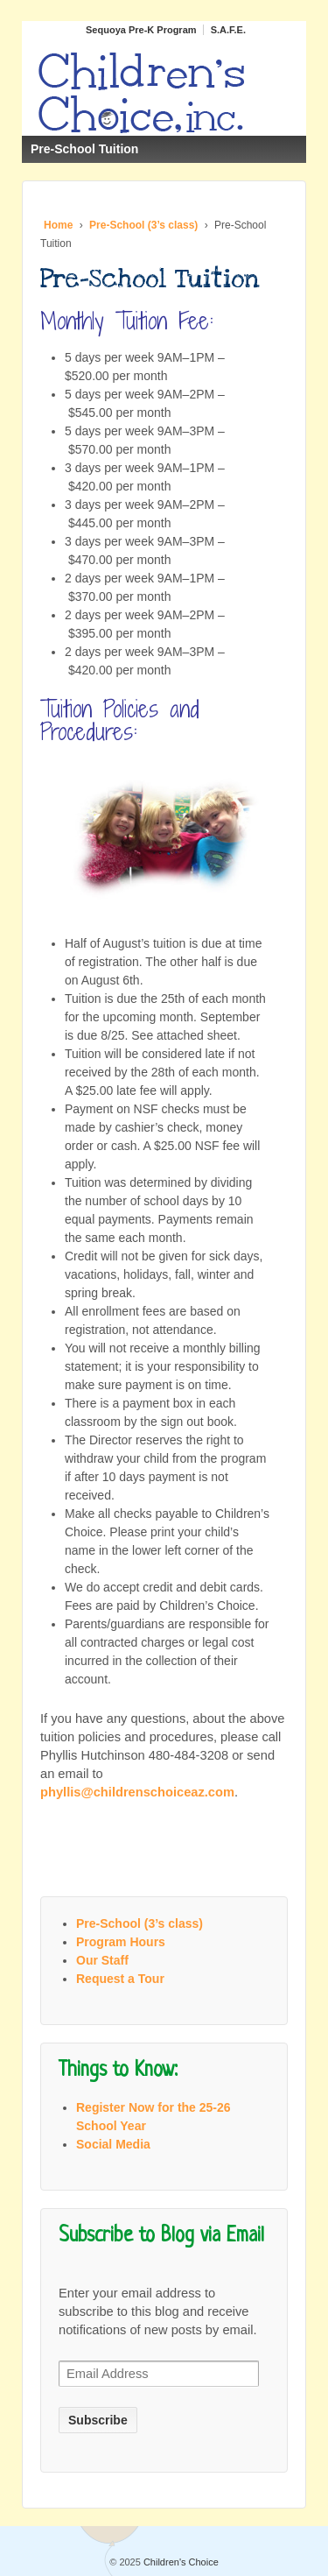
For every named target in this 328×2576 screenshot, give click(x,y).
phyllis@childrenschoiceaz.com (137, 1792)
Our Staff (102, 1960)
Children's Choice (180, 2562)
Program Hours (120, 1942)
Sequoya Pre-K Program (141, 30)
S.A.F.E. (228, 30)
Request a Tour (120, 1979)
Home (58, 225)
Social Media (113, 2144)
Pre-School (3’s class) (143, 225)
